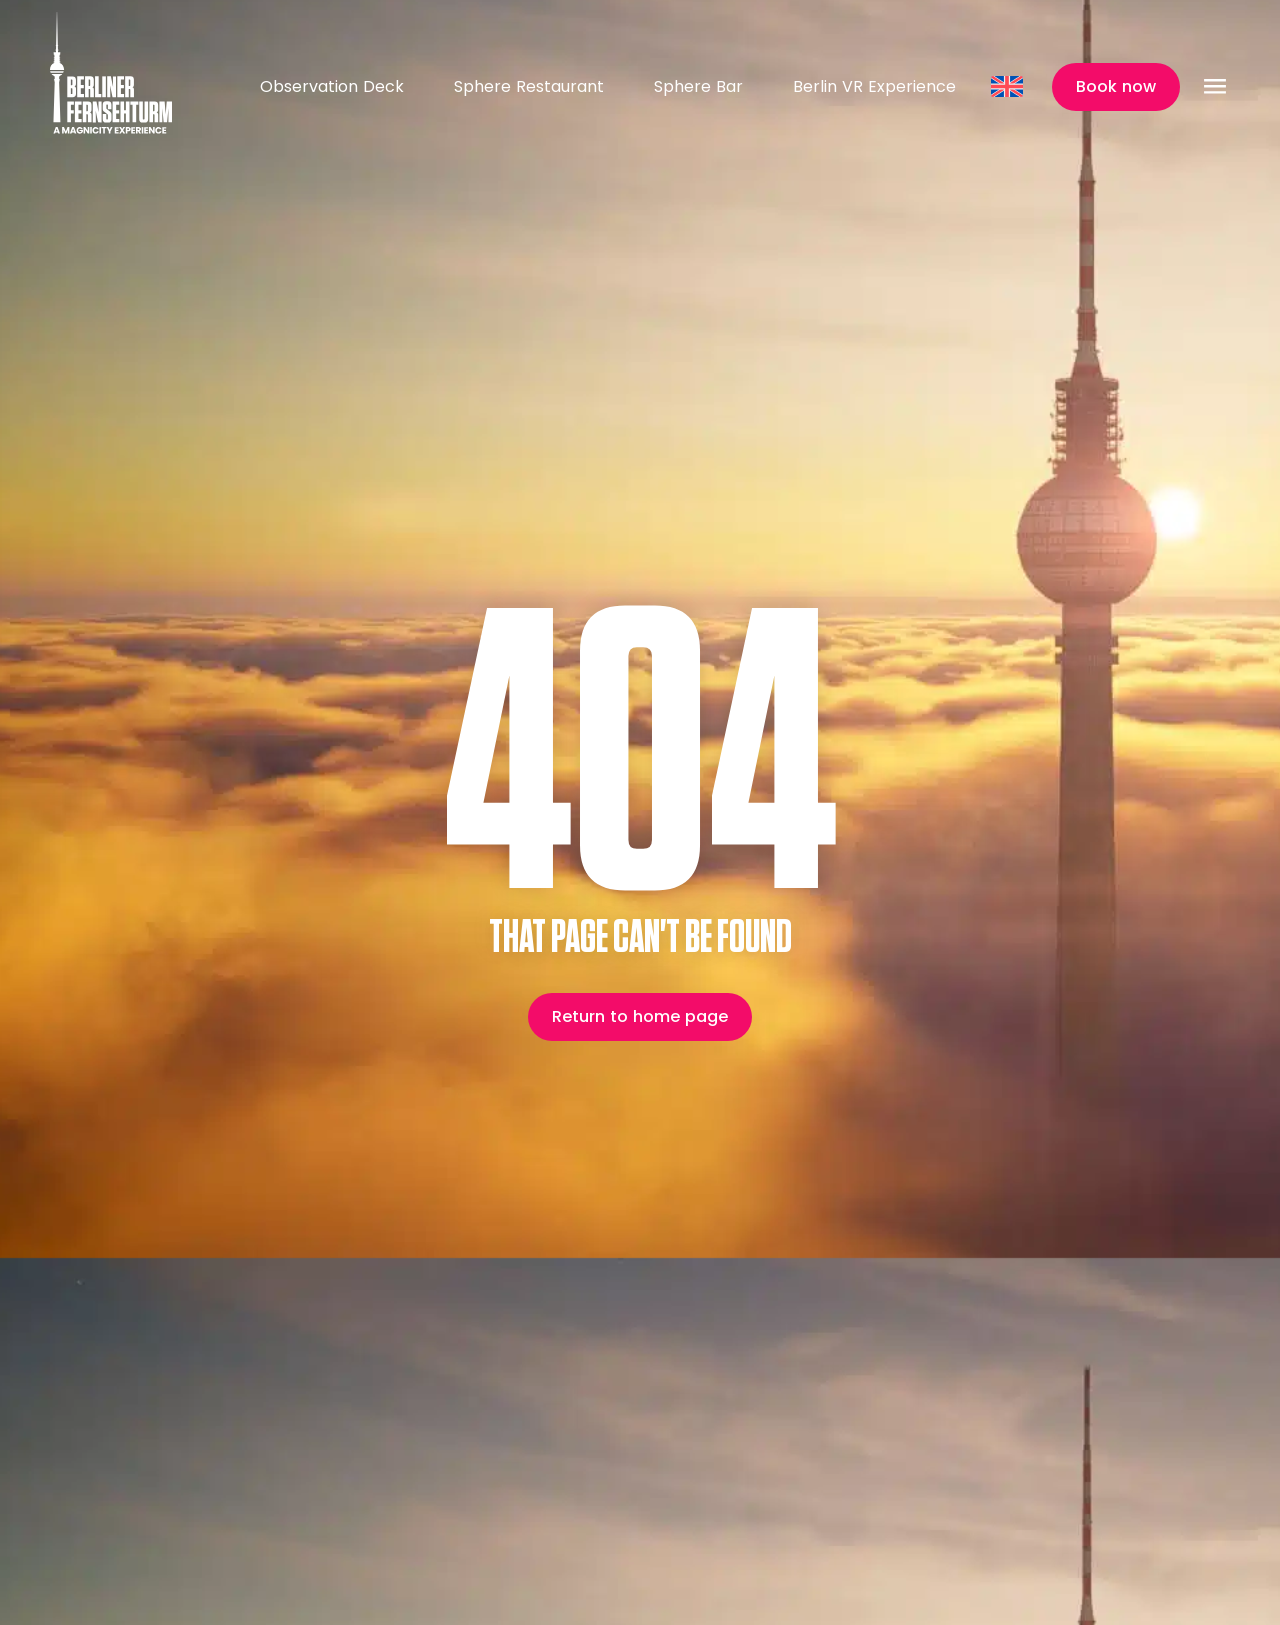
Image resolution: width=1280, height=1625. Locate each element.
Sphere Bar (698, 87)
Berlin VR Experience (874, 87)
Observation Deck (332, 87)
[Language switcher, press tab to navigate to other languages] (1009, 86)
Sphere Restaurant (529, 87)
